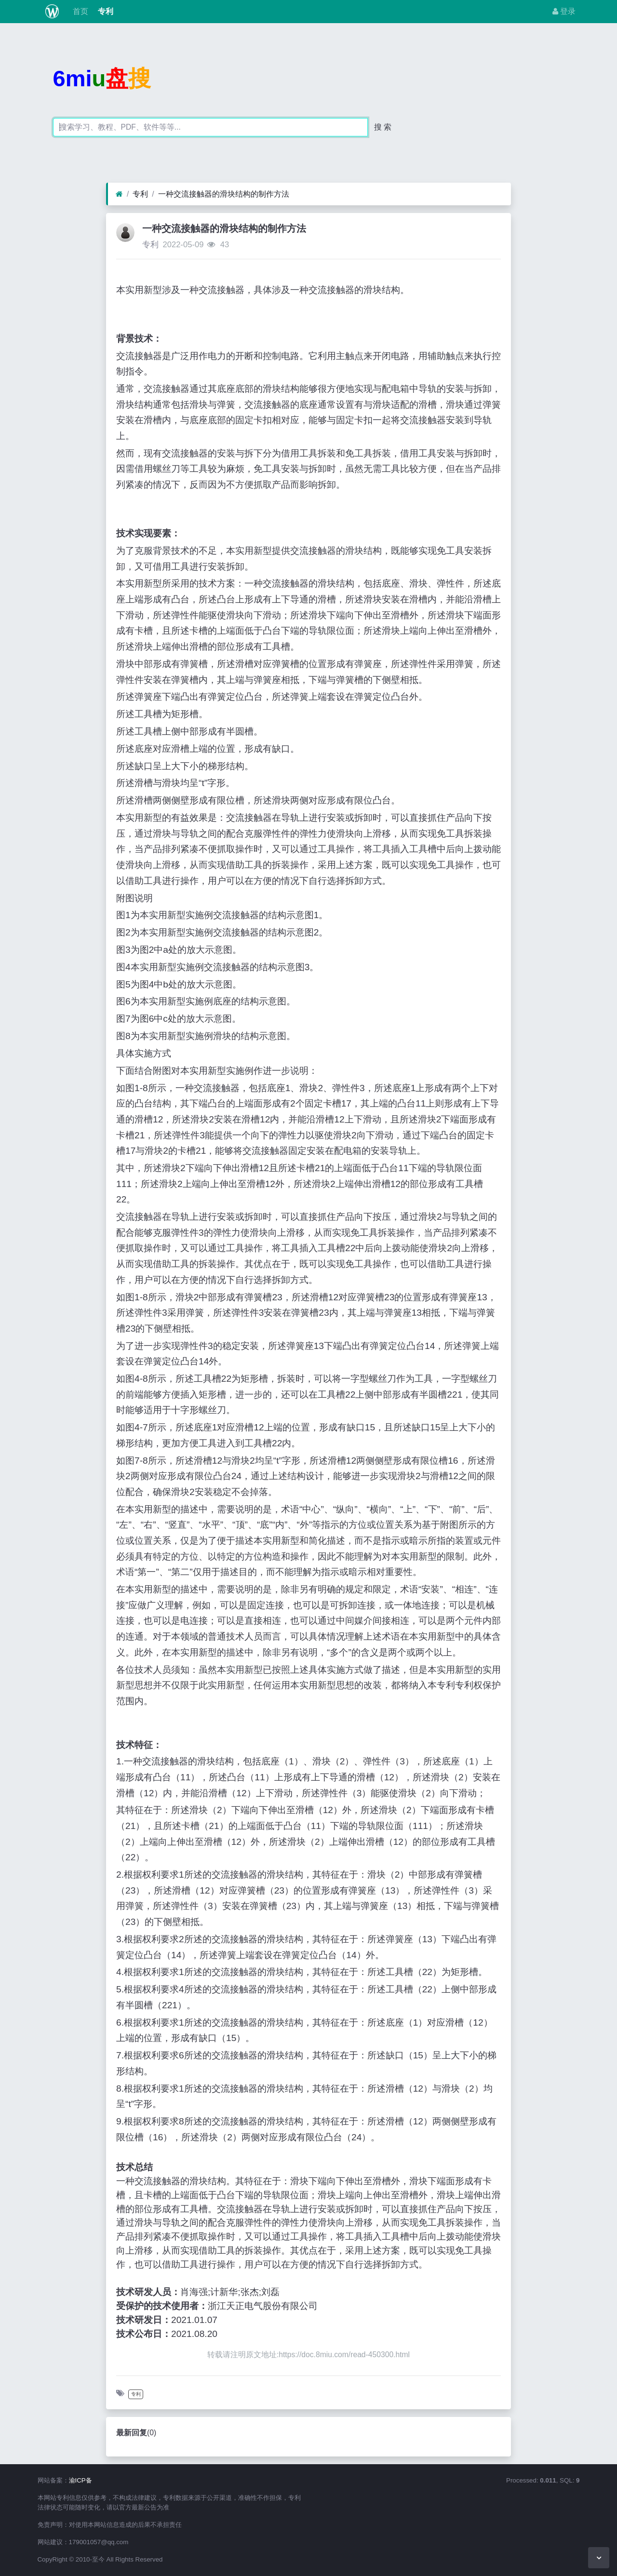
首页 (79, 11)
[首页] (119, 194)
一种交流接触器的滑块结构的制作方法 (223, 194)
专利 (104, 11)
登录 (564, 11)
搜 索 (382, 127)
